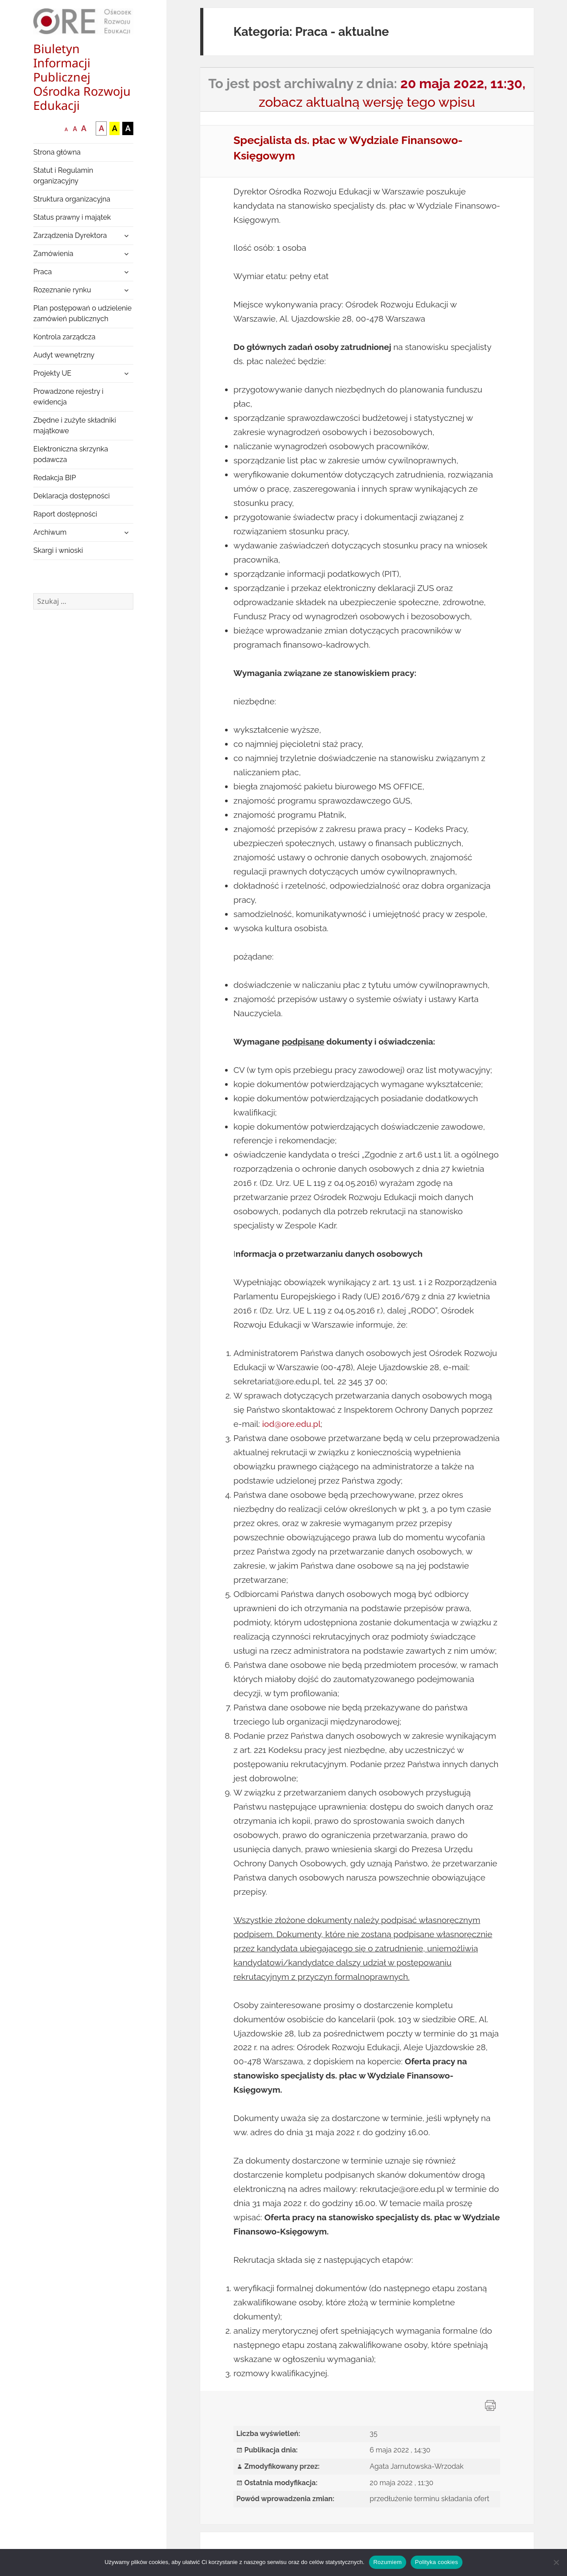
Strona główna (57, 152)
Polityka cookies (436, 2562)
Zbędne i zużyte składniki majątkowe (74, 425)
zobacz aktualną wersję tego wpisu (367, 102)
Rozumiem (387, 2562)
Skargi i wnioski (58, 550)
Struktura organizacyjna (71, 199)
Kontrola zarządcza (64, 337)
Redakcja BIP (54, 478)
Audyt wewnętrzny (63, 355)
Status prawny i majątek (72, 217)
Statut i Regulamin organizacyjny (63, 175)
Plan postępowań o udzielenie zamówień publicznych (82, 313)
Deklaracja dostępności (71, 496)
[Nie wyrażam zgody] (555, 2562)
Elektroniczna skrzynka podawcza (70, 454)
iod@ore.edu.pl (291, 1424)
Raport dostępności (65, 514)
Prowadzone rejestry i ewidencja (68, 396)
